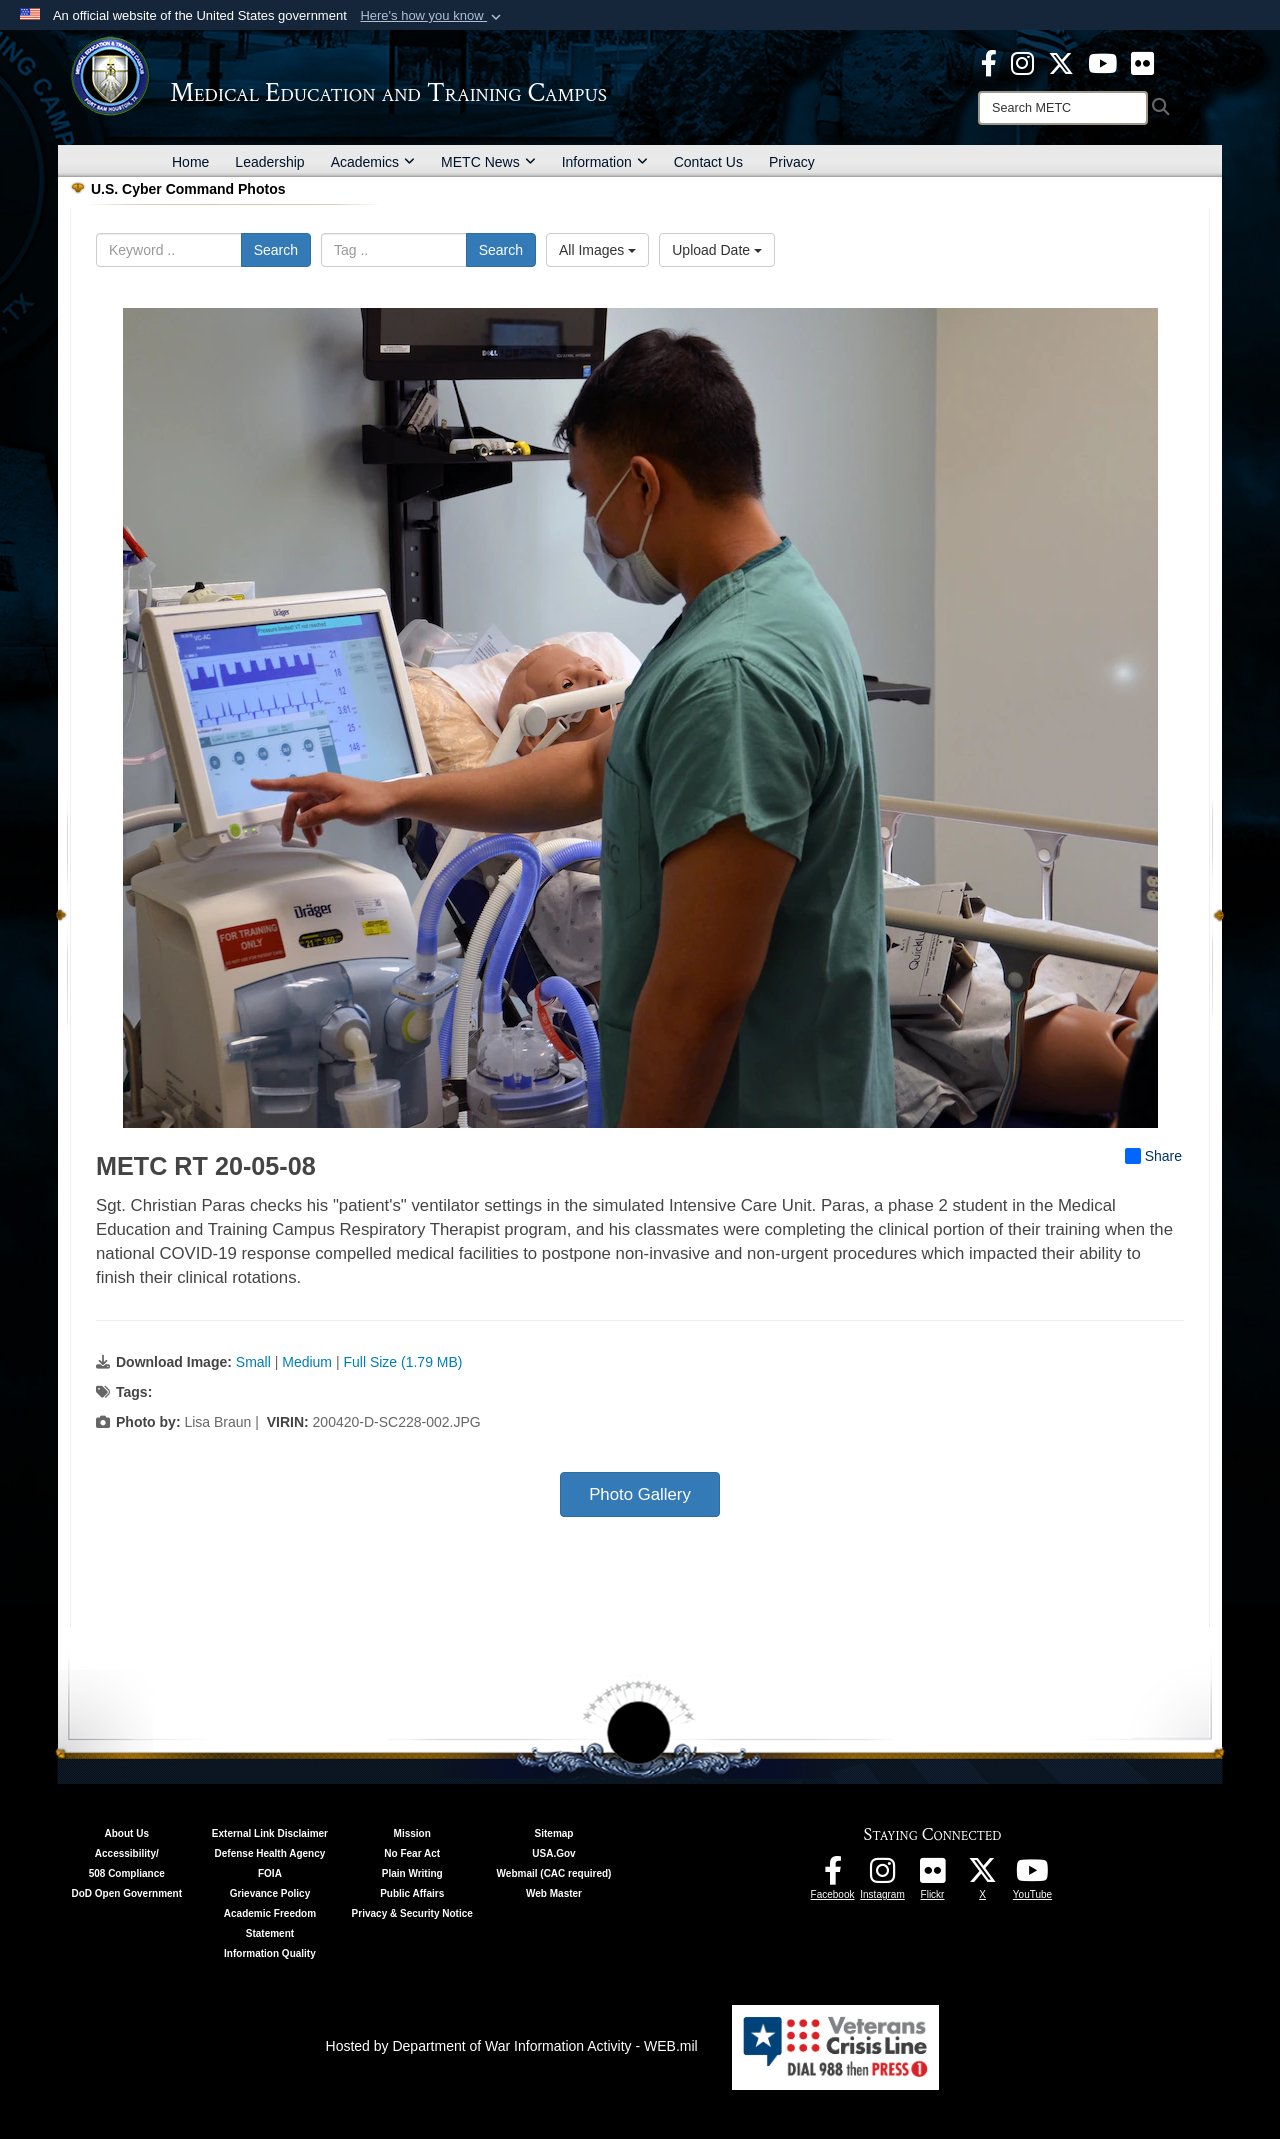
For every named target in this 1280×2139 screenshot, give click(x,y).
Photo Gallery (640, 1494)
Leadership (269, 162)
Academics (373, 162)
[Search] (1063, 108)
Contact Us (708, 162)
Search (276, 250)
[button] (432, 16)
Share (1153, 1156)
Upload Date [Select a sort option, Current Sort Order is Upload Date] (717, 250)
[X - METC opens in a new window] (1061, 62)
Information (605, 162)
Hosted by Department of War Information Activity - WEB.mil (512, 2046)
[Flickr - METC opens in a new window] (1142, 62)
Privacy (792, 162)
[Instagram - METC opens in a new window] (1022, 62)
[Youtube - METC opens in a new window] (1102, 62)
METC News (488, 162)
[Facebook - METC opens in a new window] (989, 62)
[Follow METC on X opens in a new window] (983, 1876)
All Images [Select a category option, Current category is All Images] (597, 250)
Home (190, 162)
